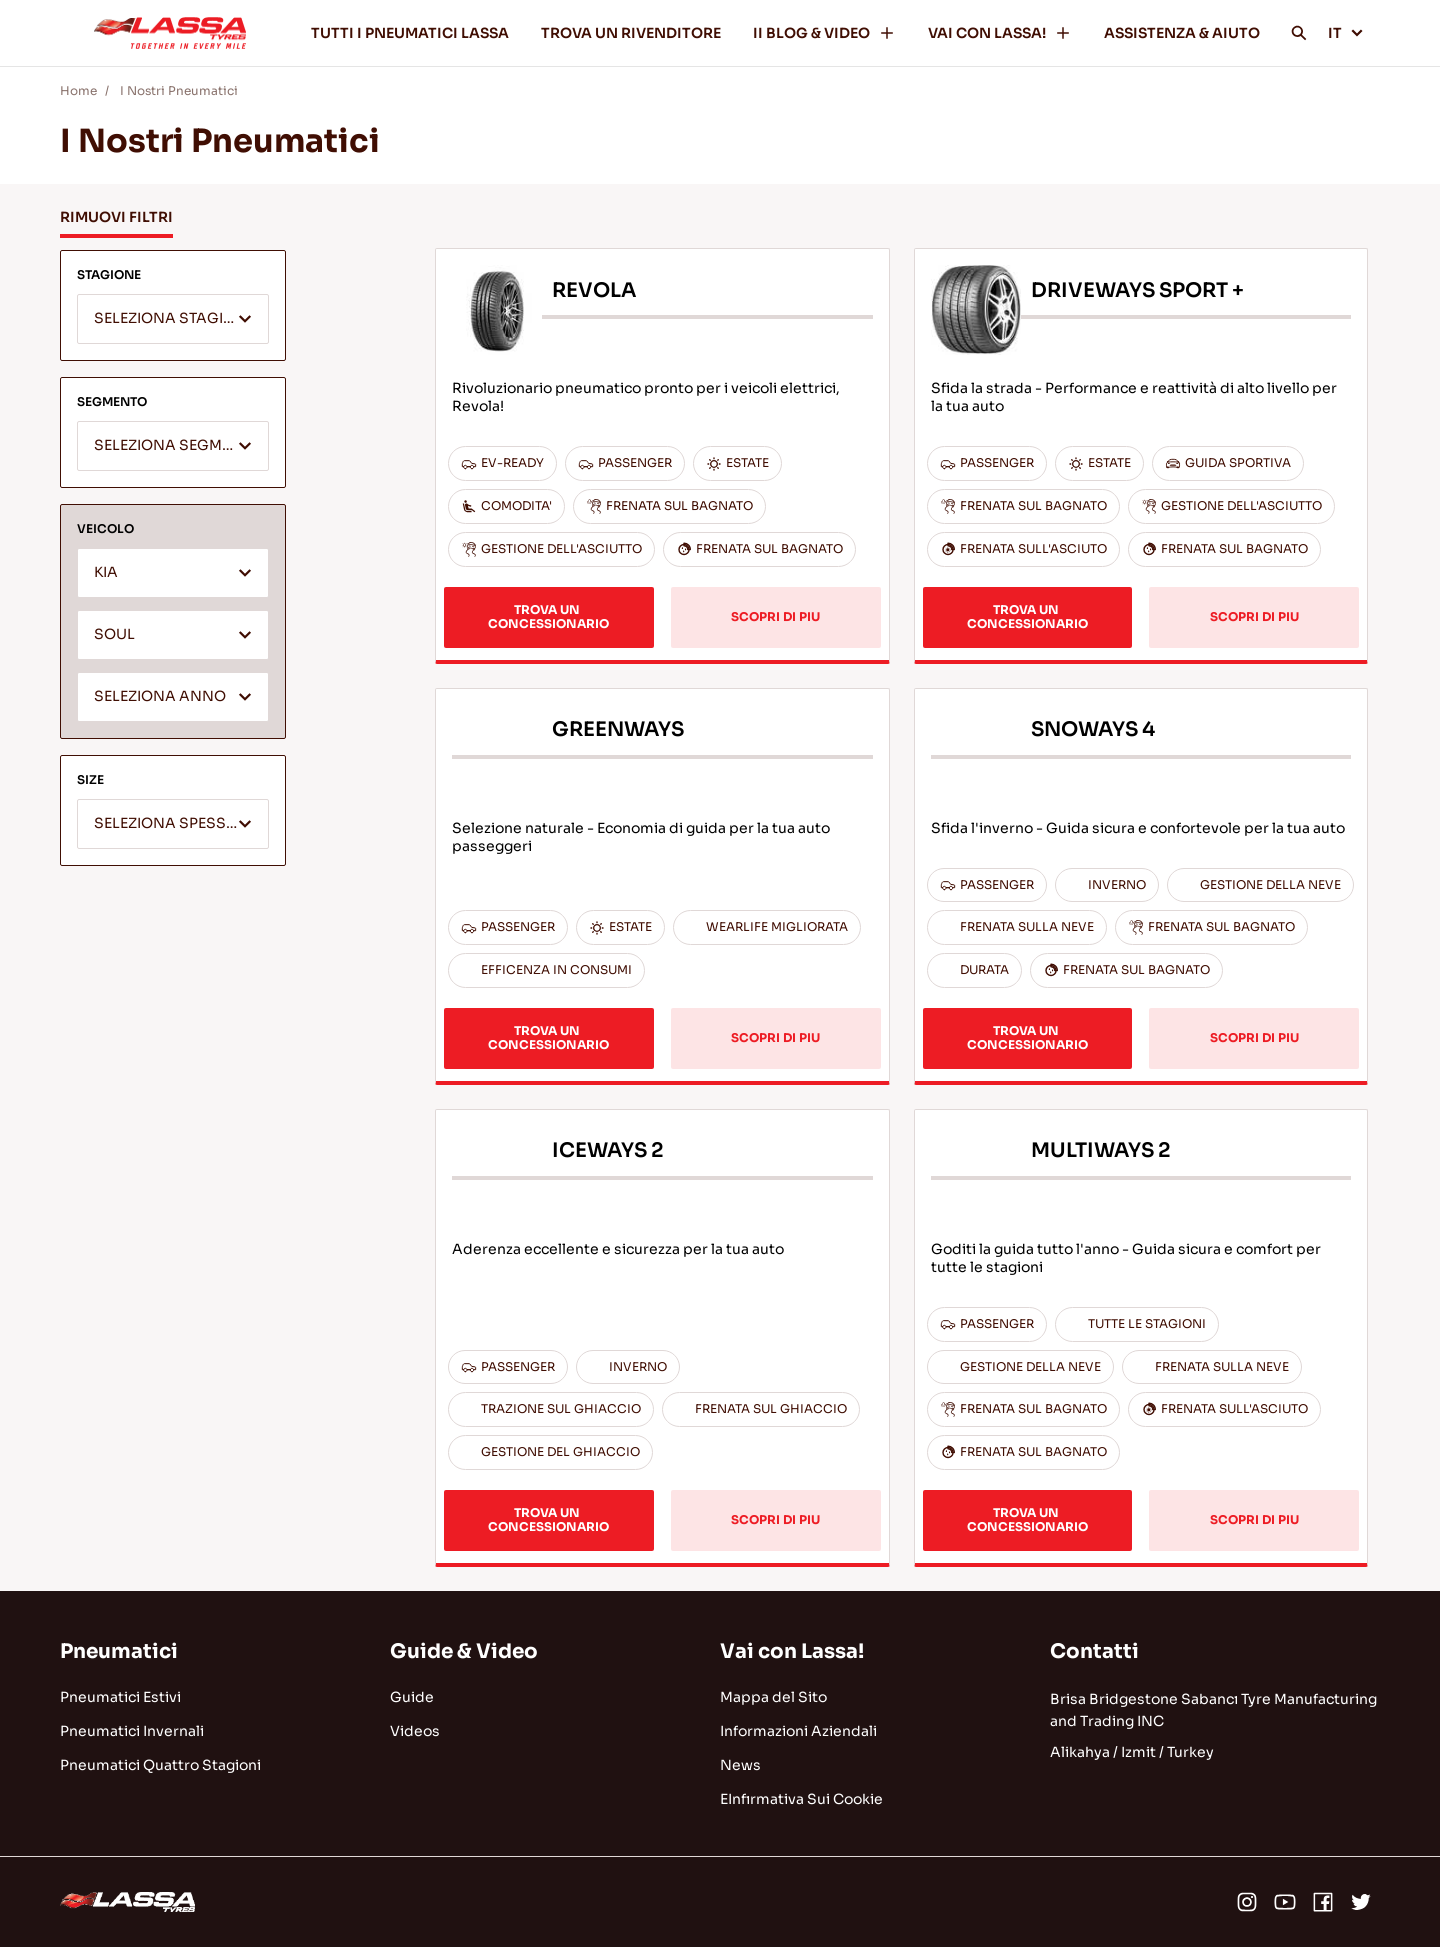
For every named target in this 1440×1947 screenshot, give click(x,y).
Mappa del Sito (773, 1697)
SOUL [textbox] (114, 634)
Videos (415, 1731)
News (740, 1765)
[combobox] (173, 319)
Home (78, 90)
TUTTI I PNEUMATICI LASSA (410, 33)
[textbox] (173, 320)
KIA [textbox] (106, 572)
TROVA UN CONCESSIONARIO (548, 616)
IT (1346, 33)
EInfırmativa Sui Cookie (801, 1799)
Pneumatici (119, 1651)
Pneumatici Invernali (132, 1731)
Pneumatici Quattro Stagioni (160, 1765)
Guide (412, 1697)
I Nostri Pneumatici (179, 90)
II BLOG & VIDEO (824, 33)
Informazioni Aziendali (798, 1731)
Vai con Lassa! (792, 1651)
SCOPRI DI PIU (775, 616)
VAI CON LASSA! (1000, 33)
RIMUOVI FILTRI (116, 217)
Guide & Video (464, 1651)
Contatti (1094, 1651)
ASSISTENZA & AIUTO (1182, 33)
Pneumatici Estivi (120, 1697)
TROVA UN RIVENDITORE (631, 33)
